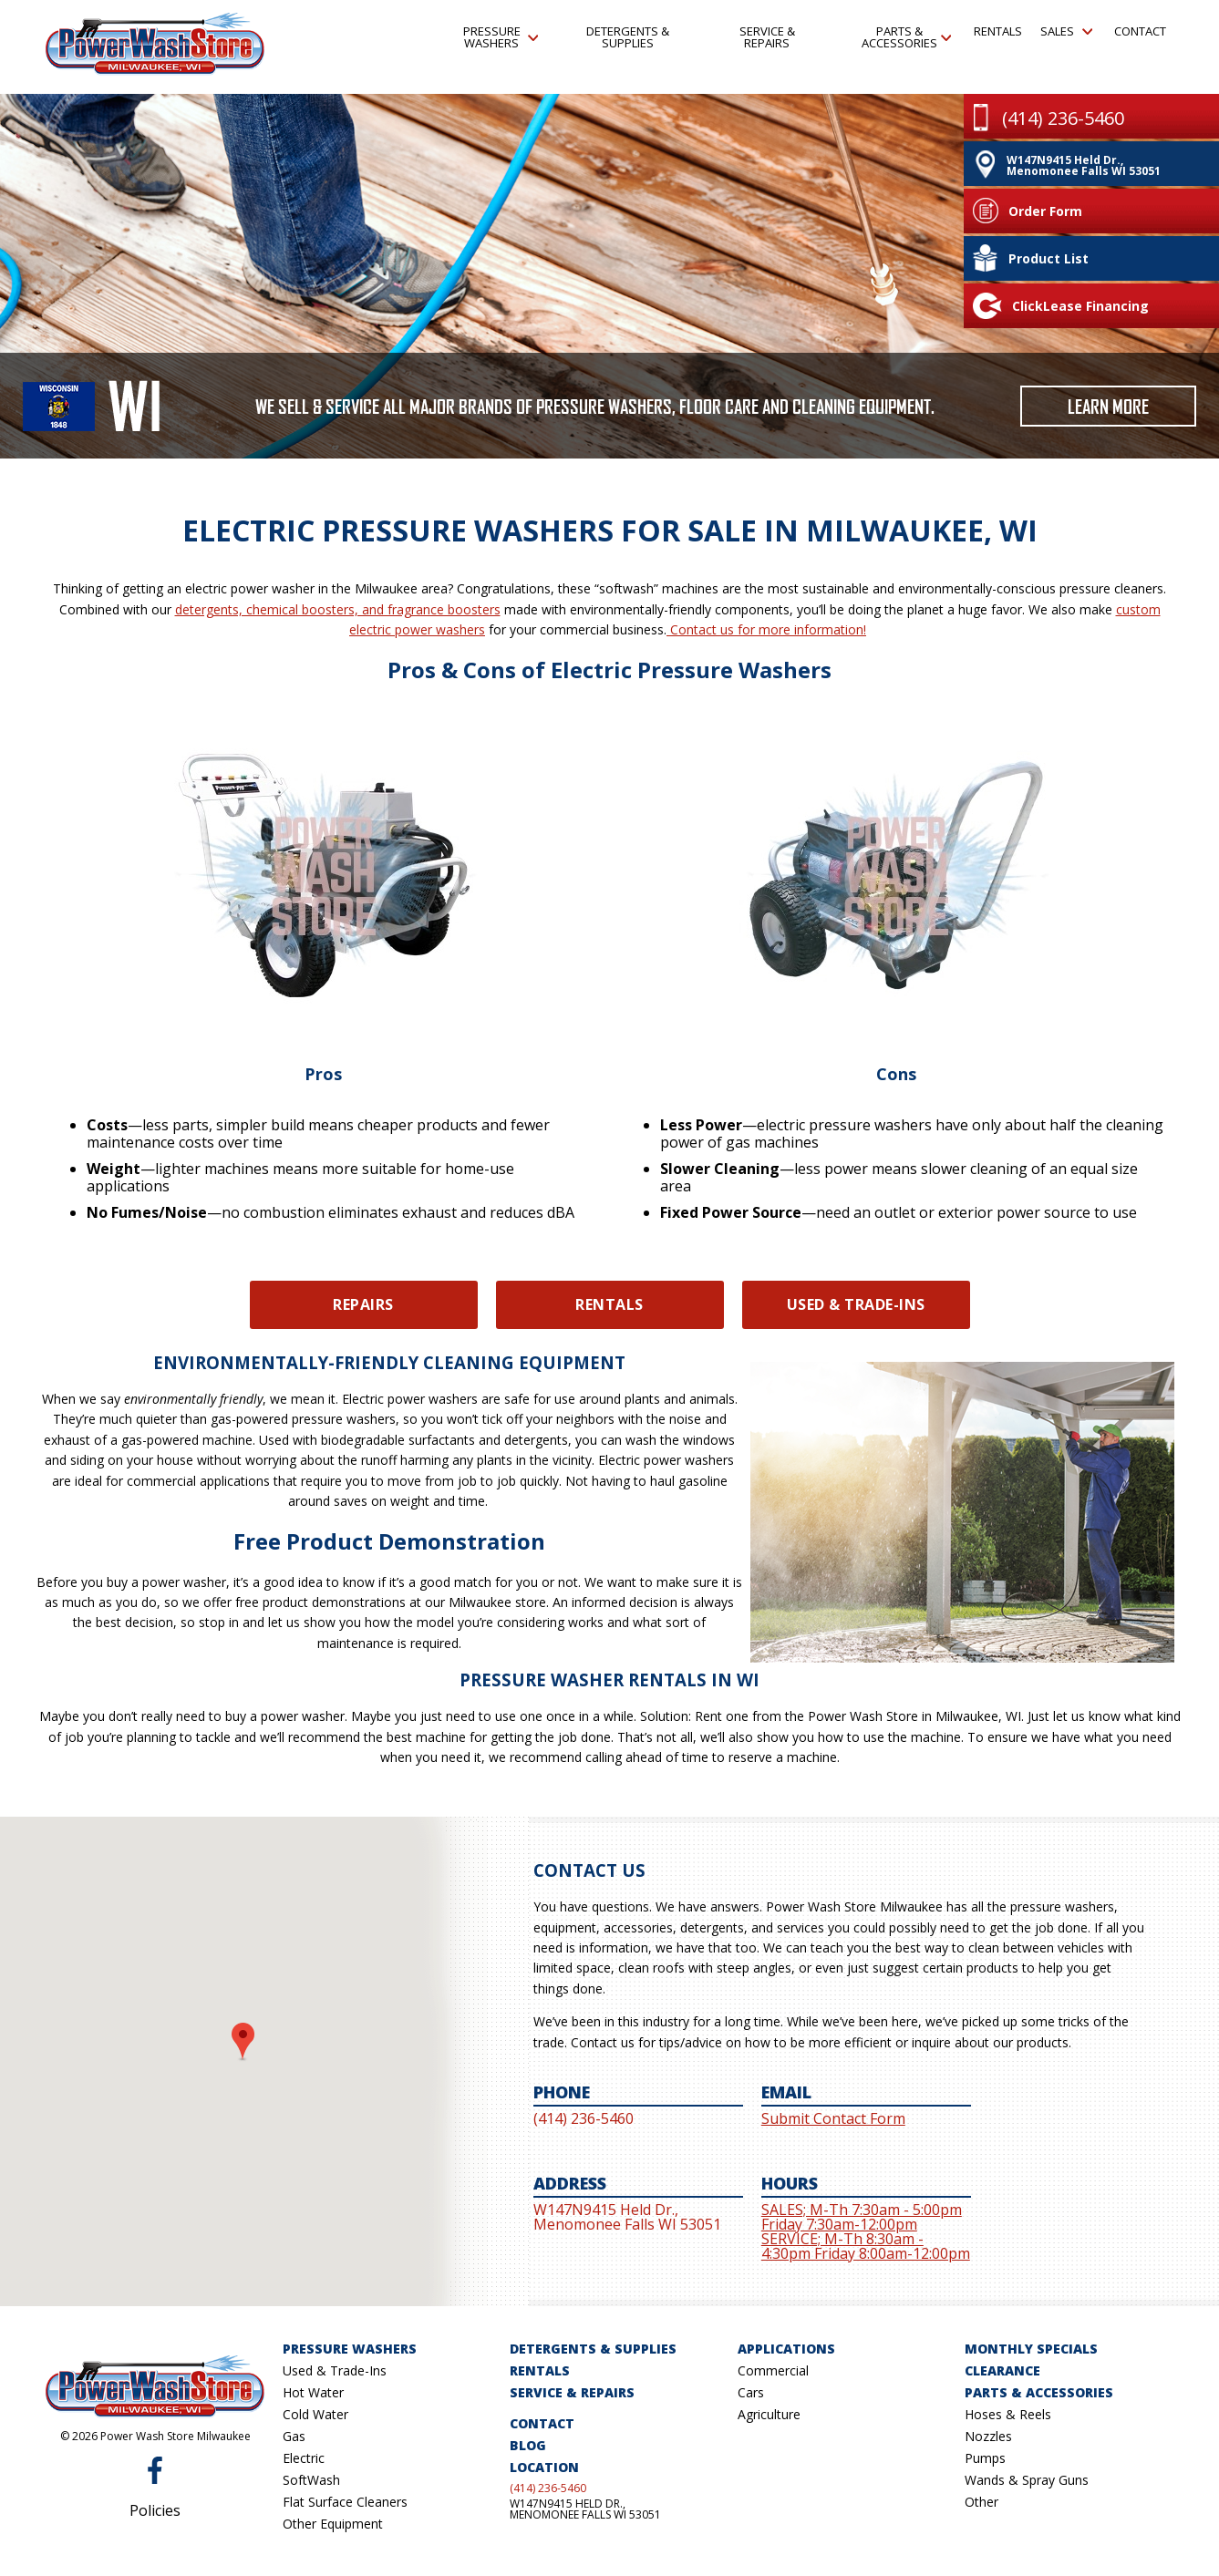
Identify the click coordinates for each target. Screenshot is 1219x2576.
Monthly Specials (1031, 2348)
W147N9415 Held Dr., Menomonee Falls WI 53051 (585, 2509)
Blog (528, 2445)
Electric (304, 2458)
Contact (1139, 31)
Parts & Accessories (906, 37)
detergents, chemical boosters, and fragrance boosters (338, 609)
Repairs (363, 1304)
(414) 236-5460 (548, 2488)
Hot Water (313, 2392)
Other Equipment (333, 2523)
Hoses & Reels (1008, 2414)
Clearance (1002, 2370)
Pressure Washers (500, 37)
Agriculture (769, 2414)
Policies (155, 2510)
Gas (294, 2436)
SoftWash (311, 2479)
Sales (1065, 31)
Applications (786, 2348)
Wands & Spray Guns (1027, 2479)
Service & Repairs (767, 37)
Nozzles (988, 2436)
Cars (751, 2392)
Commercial (773, 2370)
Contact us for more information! (766, 629)
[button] (243, 2042)
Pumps (985, 2458)
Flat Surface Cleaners (345, 2501)
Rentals (997, 31)
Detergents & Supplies (627, 37)
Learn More (1108, 406)
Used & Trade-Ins (856, 1304)
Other (981, 2501)
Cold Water (315, 2414)
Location (544, 2467)
